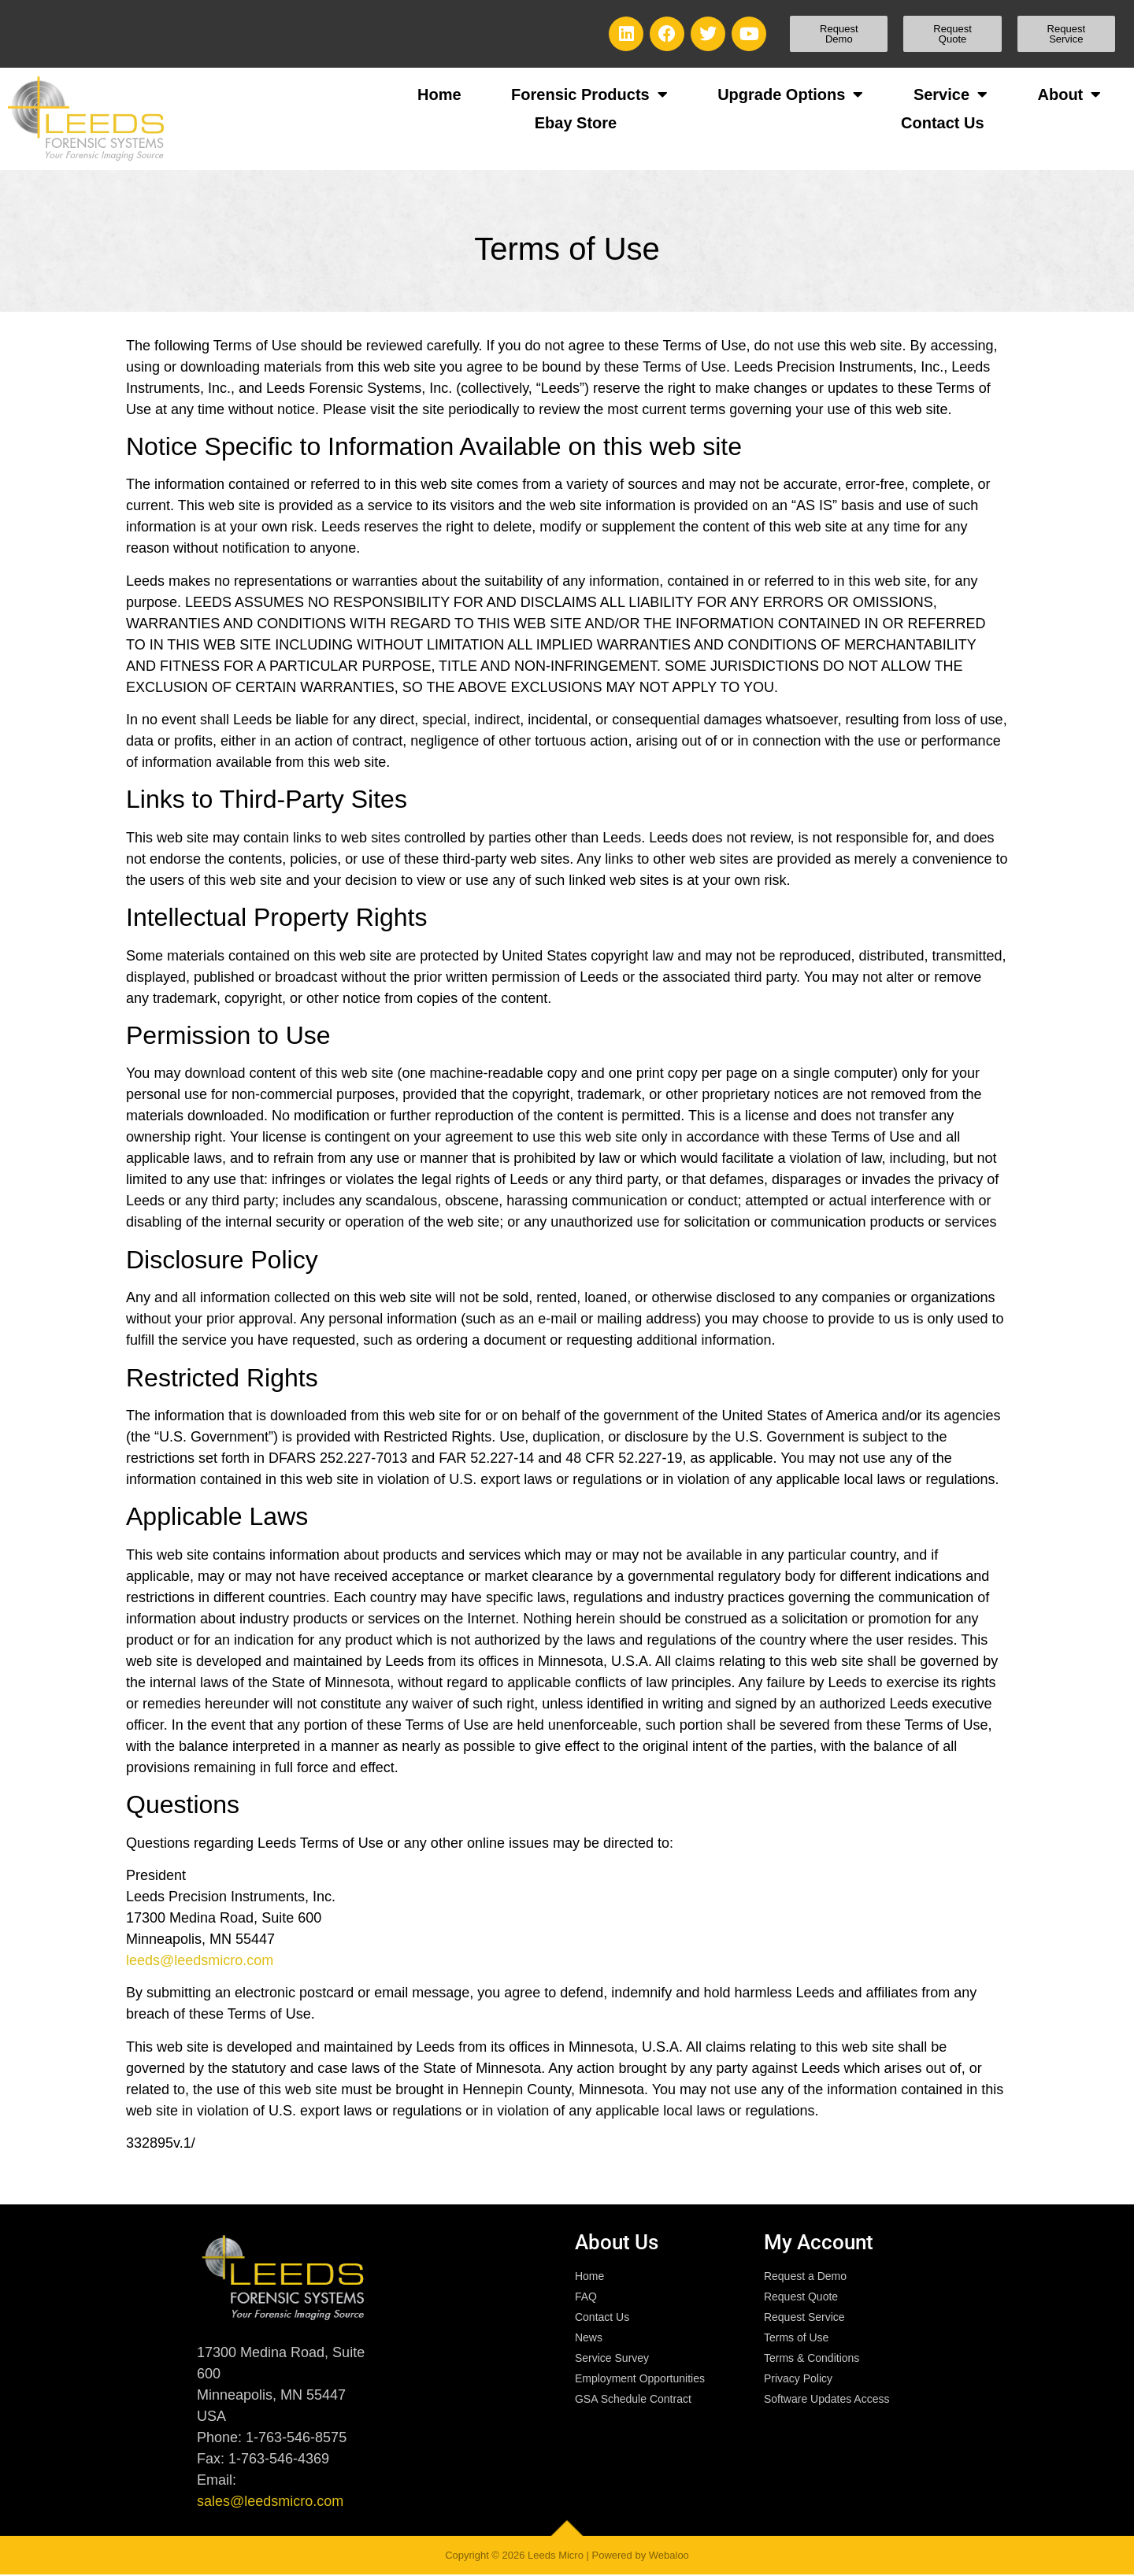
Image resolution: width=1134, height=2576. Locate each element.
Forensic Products (589, 94)
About (1070, 94)
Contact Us (942, 122)
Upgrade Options (790, 94)
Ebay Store (576, 122)
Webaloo (669, 2555)
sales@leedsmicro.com (270, 2501)
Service (951, 94)
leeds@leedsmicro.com (199, 1960)
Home (439, 94)
